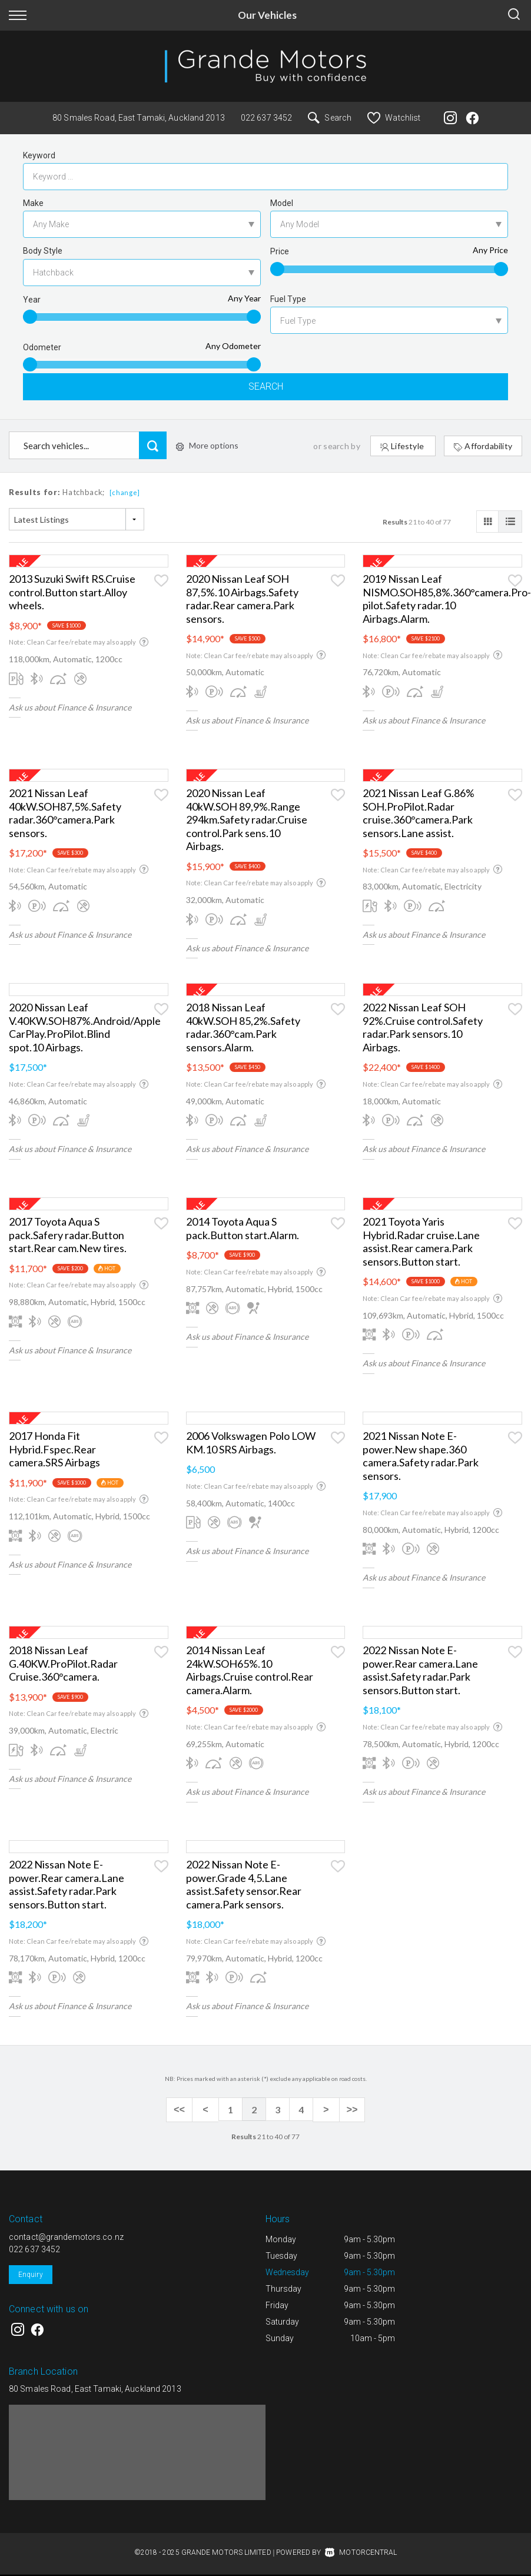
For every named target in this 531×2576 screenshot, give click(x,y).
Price (279, 251)
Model (281, 203)
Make (33, 203)
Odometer (42, 347)
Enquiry (30, 2276)
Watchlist (393, 117)
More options (207, 448)
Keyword (39, 155)
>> (347, 2112)
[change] (125, 495)
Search (329, 117)
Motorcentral (361, 2554)
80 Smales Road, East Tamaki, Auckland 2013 (138, 117)
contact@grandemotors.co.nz (66, 2238)
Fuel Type (288, 299)
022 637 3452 (266, 117)
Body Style (42, 250)
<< (183, 2112)
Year (32, 299)
